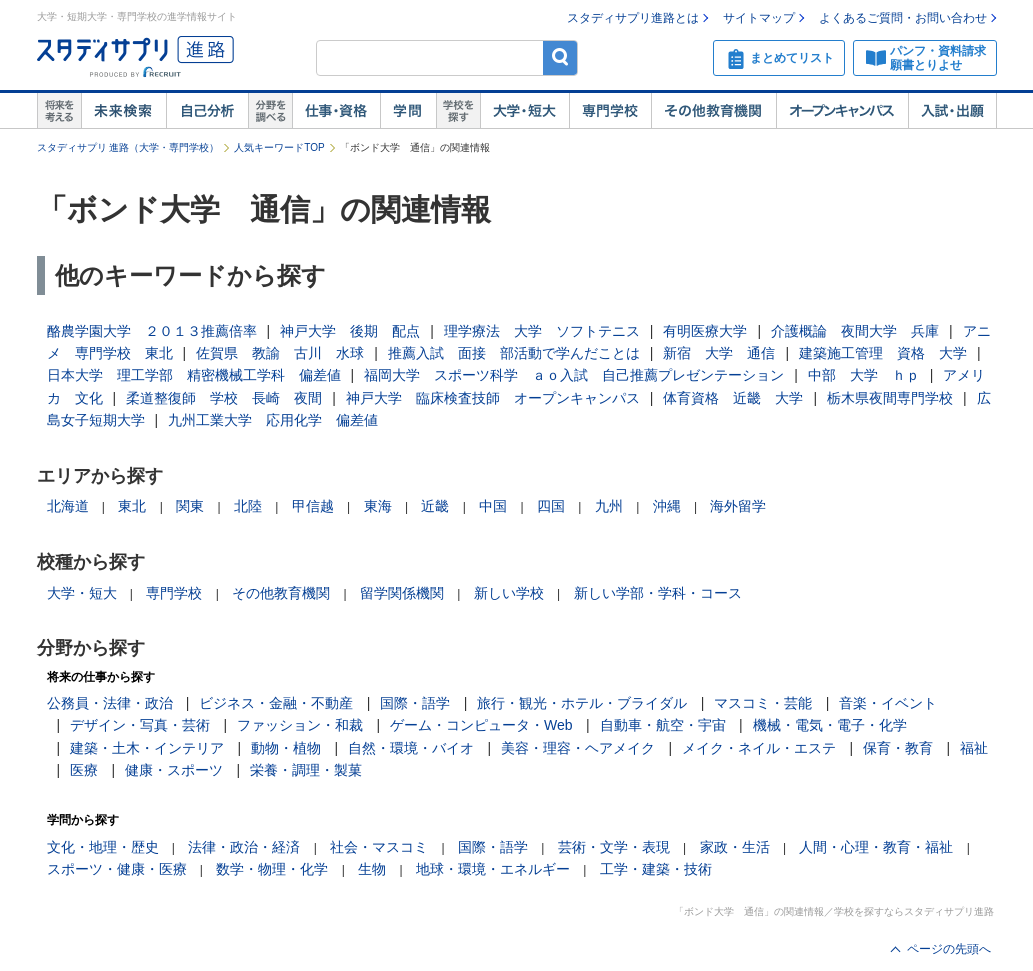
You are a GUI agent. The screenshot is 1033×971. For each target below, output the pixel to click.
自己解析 (207, 111)
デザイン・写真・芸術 (140, 725)
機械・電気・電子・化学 (830, 725)
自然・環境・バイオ (411, 748)
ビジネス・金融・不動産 (276, 703)
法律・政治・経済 (244, 847)
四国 (551, 506)
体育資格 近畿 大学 (733, 398)
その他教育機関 (713, 111)
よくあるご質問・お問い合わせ (903, 18)
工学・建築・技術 (656, 869)
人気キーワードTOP (279, 147)
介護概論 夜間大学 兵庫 (855, 331)
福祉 (974, 748)
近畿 (435, 506)
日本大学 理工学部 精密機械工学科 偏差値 (194, 375)
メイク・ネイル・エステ (759, 748)
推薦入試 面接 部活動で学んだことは (514, 353)
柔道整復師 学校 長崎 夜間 (224, 398)
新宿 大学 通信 (719, 353)
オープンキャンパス (842, 111)
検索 (560, 57)
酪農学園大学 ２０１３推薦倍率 (152, 331)
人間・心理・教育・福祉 (876, 847)
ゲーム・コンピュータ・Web (481, 725)
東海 (378, 506)
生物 (372, 869)
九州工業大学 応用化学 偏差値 (273, 420)
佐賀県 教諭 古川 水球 (280, 353)
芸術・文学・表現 (614, 847)
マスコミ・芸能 (763, 703)
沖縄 (667, 506)
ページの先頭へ (949, 949)
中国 (493, 506)
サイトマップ (759, 18)
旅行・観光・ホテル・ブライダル (582, 703)
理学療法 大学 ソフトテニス (542, 331)
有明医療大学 (705, 331)
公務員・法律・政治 (110, 703)
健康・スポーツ (174, 770)
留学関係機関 (402, 593)
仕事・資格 (336, 111)
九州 (609, 506)
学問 (408, 111)
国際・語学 (415, 703)
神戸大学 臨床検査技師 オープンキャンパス (493, 398)
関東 (190, 506)
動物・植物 (286, 748)
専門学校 (610, 111)
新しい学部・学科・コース (658, 593)
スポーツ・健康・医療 (117, 869)
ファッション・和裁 (300, 725)
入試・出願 (952, 111)
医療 (84, 770)
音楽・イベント (888, 703)
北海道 (68, 506)
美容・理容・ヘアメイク (578, 748)
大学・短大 (524, 111)
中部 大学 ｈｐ (864, 375)
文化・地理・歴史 (103, 847)
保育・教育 (898, 748)
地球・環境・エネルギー (493, 869)
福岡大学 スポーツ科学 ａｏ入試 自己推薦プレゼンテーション (574, 375)
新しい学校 (509, 593)
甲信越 (313, 506)
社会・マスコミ (379, 847)
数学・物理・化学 (272, 869)
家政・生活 (735, 847)
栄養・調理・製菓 (306, 770)
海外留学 (738, 506)
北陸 (248, 506)
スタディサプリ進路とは (633, 18)
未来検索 (123, 111)
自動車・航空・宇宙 (663, 725)
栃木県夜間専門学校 (890, 398)
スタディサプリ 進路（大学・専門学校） (128, 147)
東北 (132, 506)
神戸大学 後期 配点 (350, 331)
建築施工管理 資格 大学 (883, 353)
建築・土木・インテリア (147, 748)
